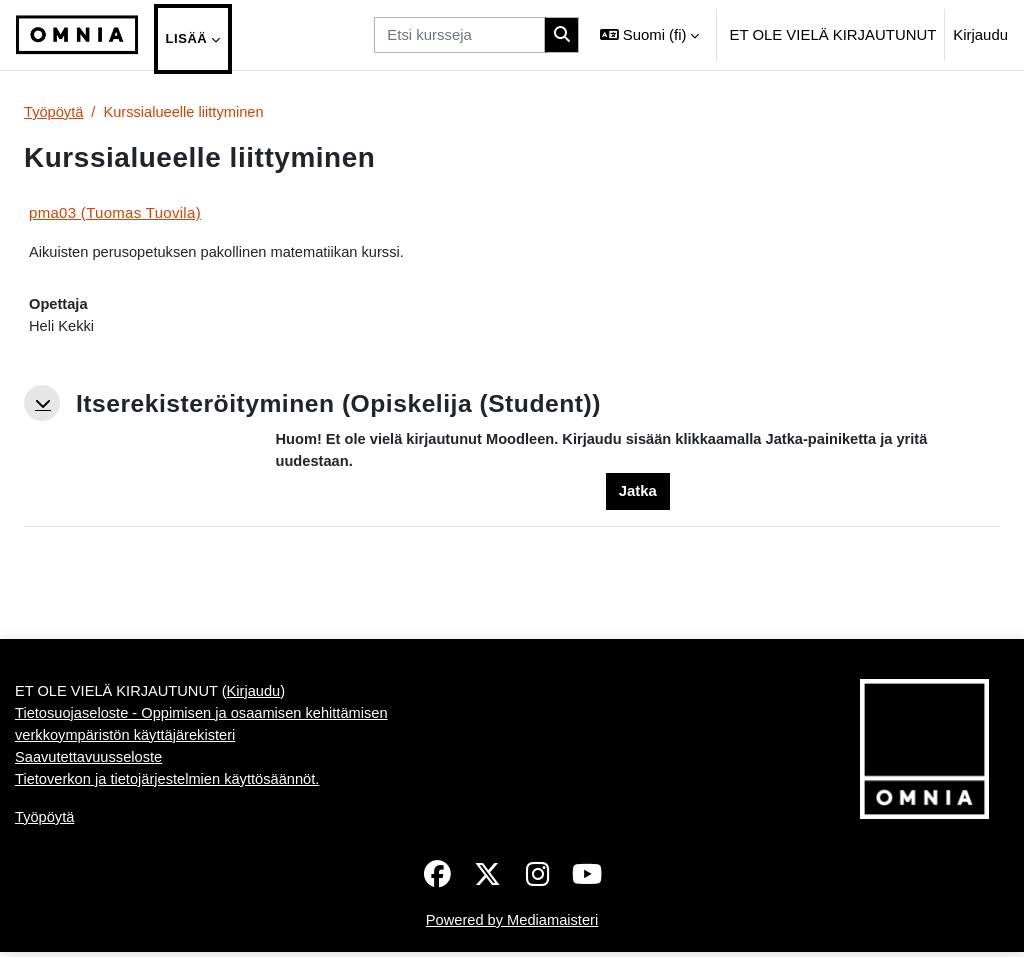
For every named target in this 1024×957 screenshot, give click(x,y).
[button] (649, 35)
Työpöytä (54, 112)
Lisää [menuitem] (187, 38)
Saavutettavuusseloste (90, 831)
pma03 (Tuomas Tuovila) (115, 212)
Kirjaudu (980, 34)
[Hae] (562, 35)
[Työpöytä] (77, 35)
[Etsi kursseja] (459, 35)
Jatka (638, 493)
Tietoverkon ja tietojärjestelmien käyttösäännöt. (170, 854)
